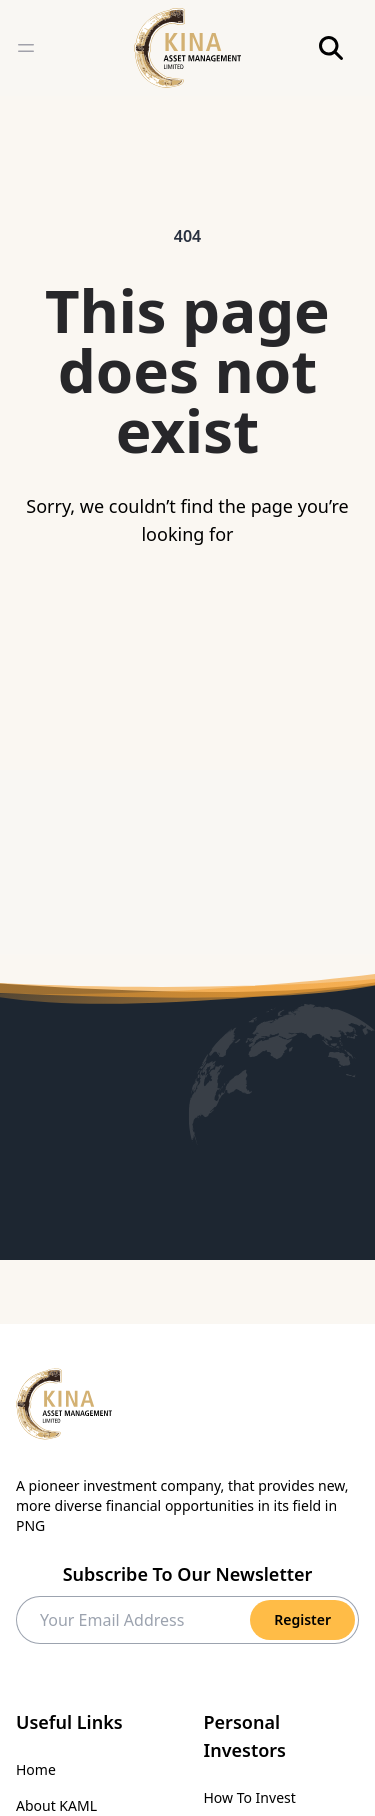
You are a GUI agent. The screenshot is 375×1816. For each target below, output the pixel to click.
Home (36, 1769)
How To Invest (250, 1797)
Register (302, 1619)
